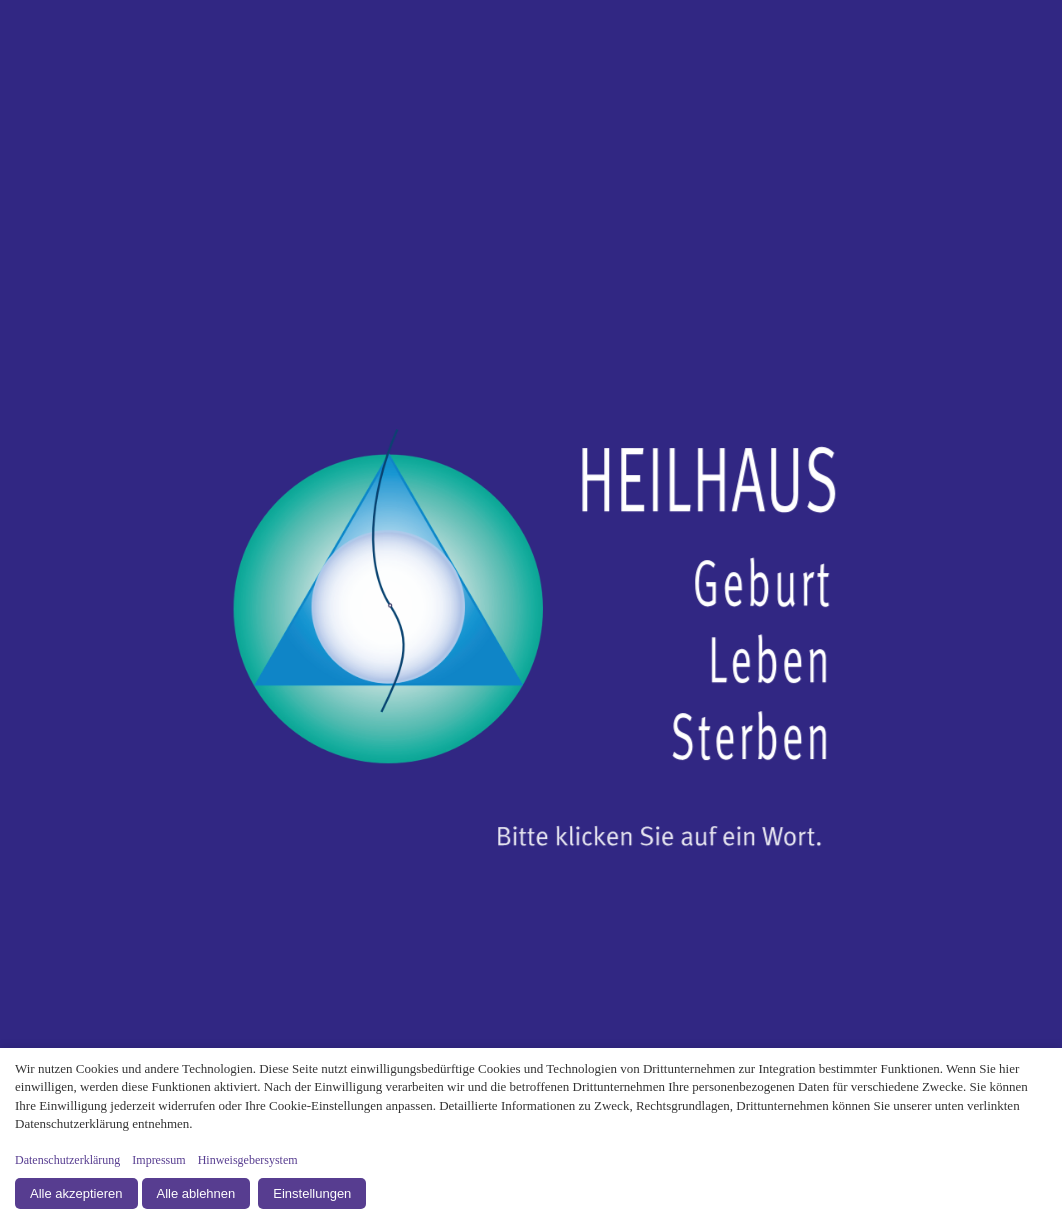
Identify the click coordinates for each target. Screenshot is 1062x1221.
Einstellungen (312, 1193)
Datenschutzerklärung (67, 1160)
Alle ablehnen (196, 1193)
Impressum (158, 1160)
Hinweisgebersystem (248, 1160)
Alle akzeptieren (76, 1193)
